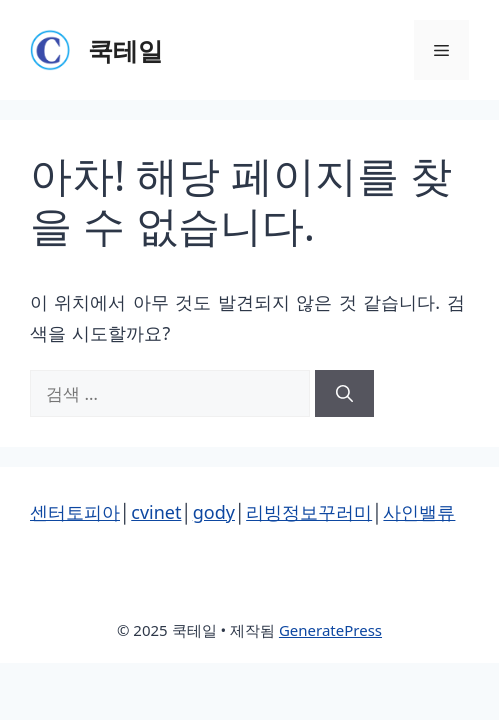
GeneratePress (330, 630)
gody (214, 512)
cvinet (156, 512)
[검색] (344, 394)
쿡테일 (125, 50)
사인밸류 (419, 512)
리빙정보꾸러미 (309, 512)
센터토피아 (75, 512)
